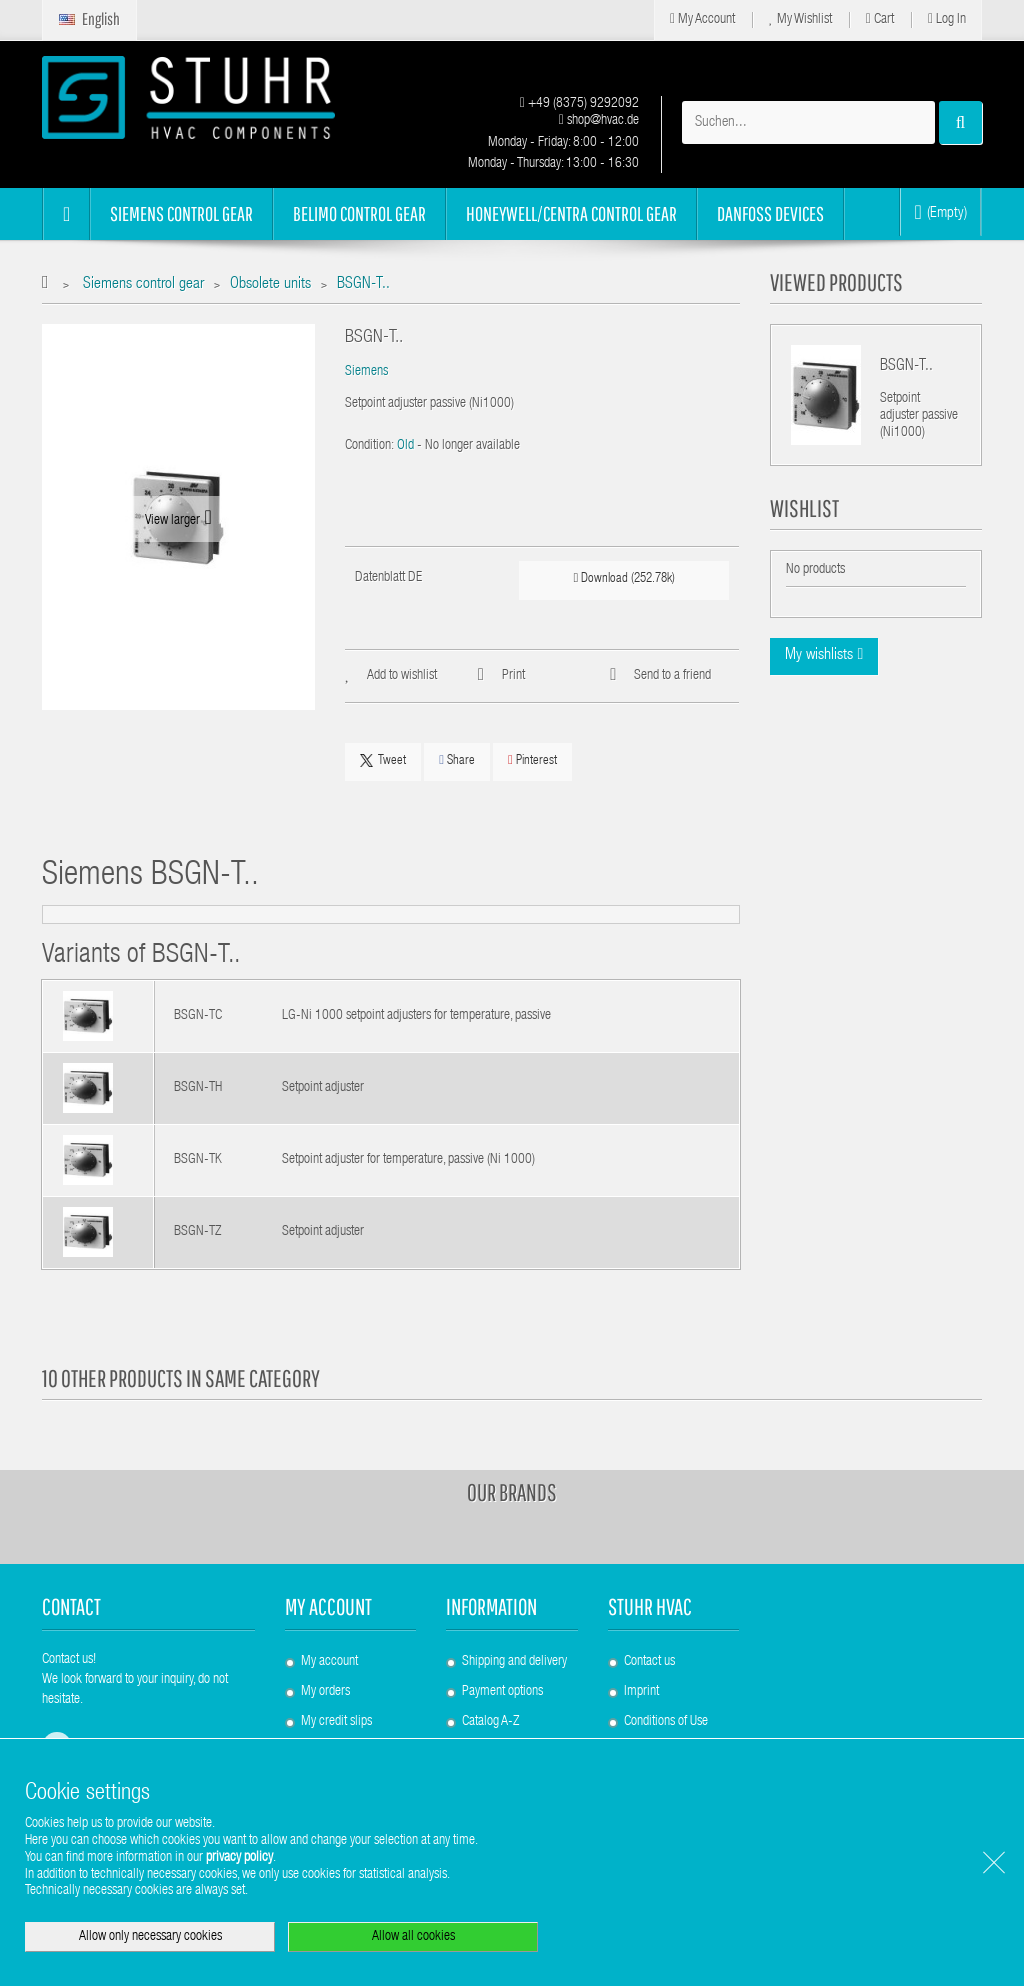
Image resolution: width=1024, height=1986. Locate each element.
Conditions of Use (666, 1722)
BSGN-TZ (197, 1232)
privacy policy (239, 1858)
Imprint (641, 1692)
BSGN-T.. (906, 367)
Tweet (383, 761)
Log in (947, 19)
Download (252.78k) (625, 578)
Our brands (512, 1492)
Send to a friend (672, 676)
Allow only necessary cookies (150, 1937)
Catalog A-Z (490, 1722)
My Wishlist (800, 19)
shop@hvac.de (599, 121)
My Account (702, 19)
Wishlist (804, 508)
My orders (325, 1692)
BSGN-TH (198, 1088)
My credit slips (336, 1722)
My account (328, 1606)
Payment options (502, 1692)
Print (513, 676)
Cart (880, 19)
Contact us (649, 1662)
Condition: (369, 446)
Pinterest (532, 760)
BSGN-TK (198, 1160)
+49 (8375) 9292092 (579, 104)
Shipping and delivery (514, 1662)
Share (457, 760)
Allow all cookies (413, 1937)
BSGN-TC (198, 1016)
